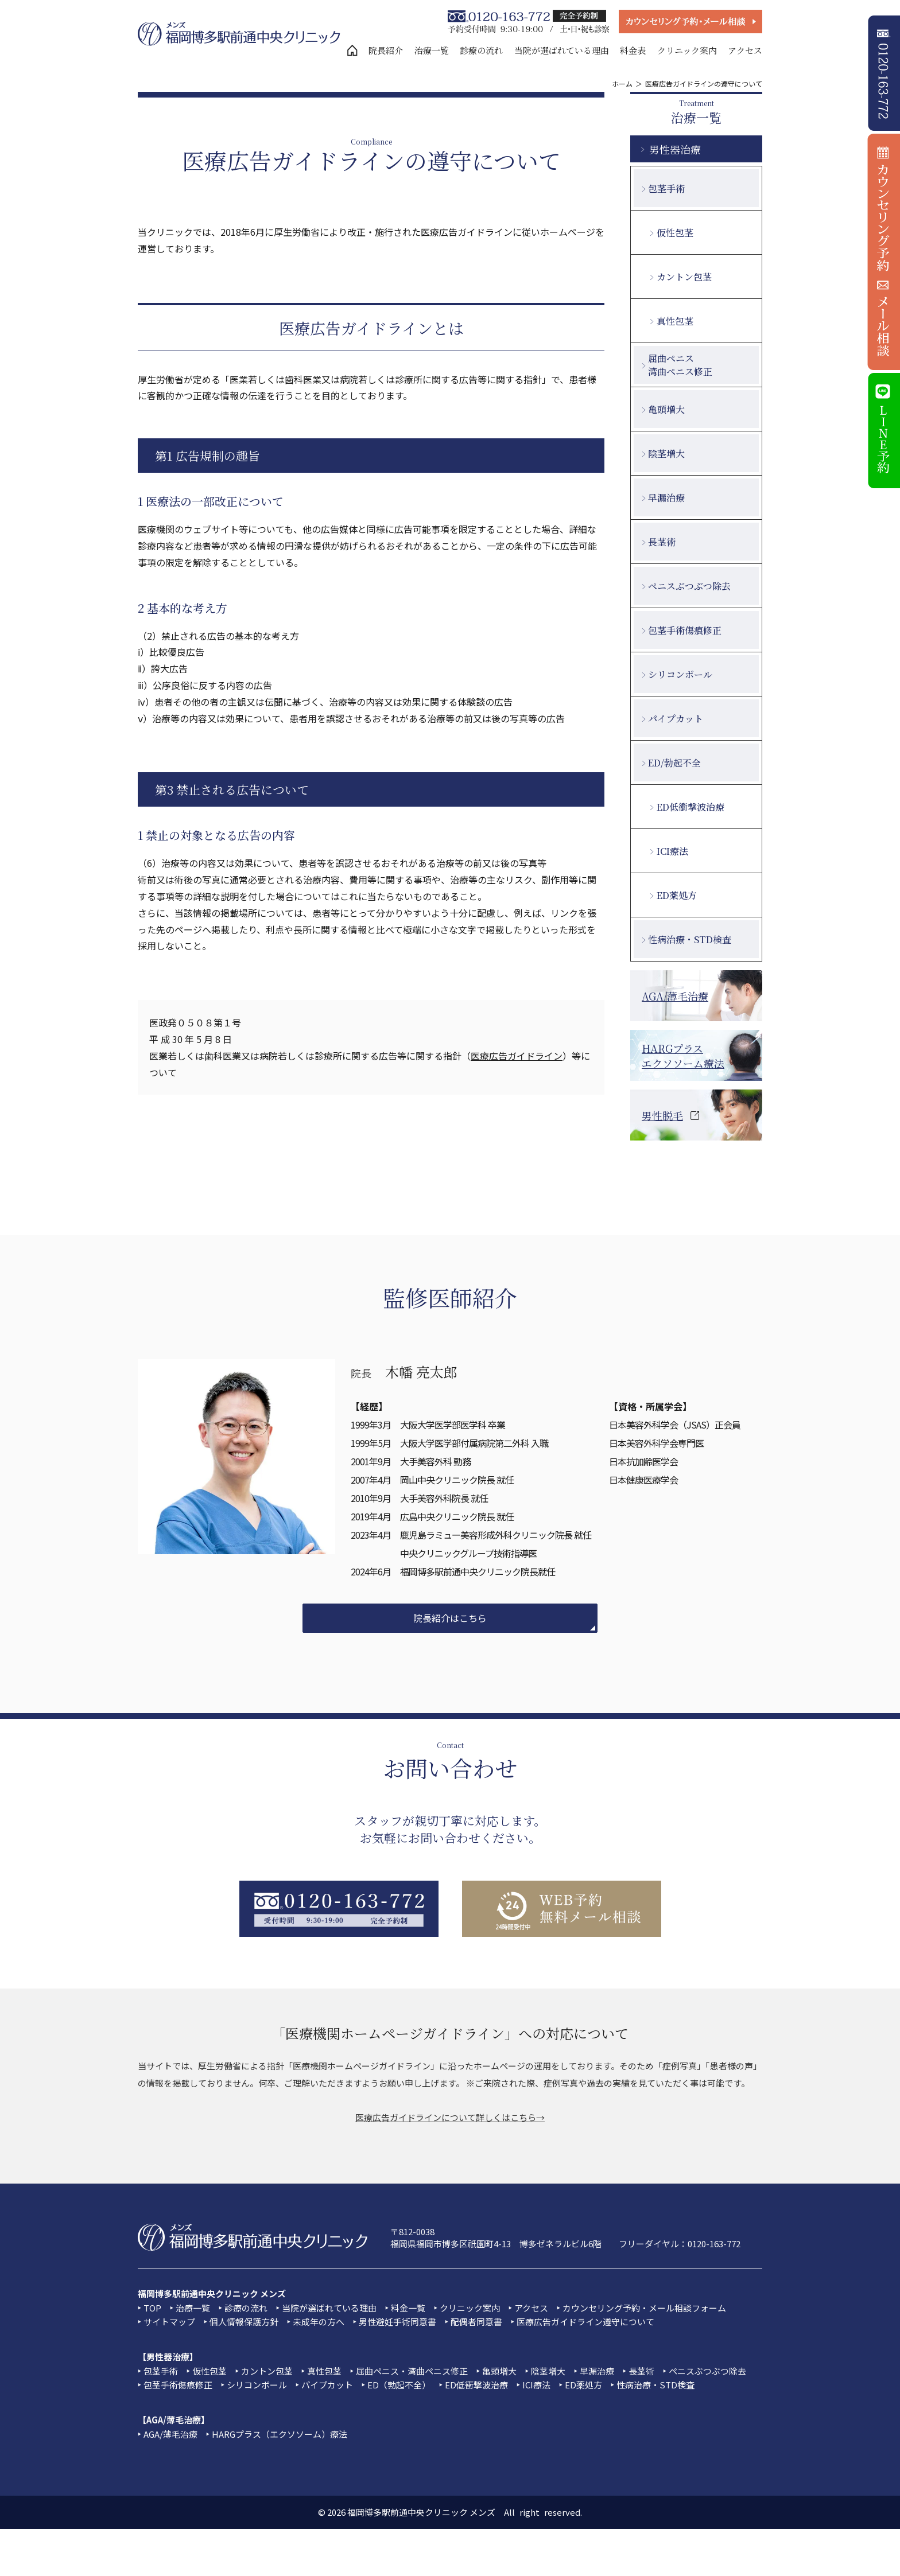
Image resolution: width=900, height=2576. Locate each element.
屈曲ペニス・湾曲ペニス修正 (412, 2371)
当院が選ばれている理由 (561, 50)
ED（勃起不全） (398, 2385)
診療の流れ (481, 50)
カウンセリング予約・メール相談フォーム (644, 2308)
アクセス (745, 50)
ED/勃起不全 (674, 762)
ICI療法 (672, 851)
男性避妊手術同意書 (397, 2322)
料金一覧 (408, 2308)
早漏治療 (666, 497)
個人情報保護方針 (244, 2322)
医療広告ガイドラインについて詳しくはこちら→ (450, 2117)
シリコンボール (680, 674)
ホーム (622, 83)
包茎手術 (666, 188)
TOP (152, 2308)
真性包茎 (675, 321)
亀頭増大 (666, 409)
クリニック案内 (687, 50)
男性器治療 (675, 149)
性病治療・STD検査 (689, 939)
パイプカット (675, 718)
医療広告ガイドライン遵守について (585, 2322)
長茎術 (662, 541)
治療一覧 (431, 50)
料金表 (633, 50)
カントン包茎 (684, 276)
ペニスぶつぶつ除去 (689, 586)
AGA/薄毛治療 (675, 996)
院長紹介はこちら (450, 1618)
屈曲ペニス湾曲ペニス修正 (680, 365)
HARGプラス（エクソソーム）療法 (279, 2434)
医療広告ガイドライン (516, 1056)
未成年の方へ (318, 2322)
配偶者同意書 (476, 2322)
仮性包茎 (675, 232)
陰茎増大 (666, 453)
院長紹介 (385, 50)
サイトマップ (169, 2322)
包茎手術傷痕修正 (684, 630)
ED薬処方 (677, 895)
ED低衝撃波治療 (690, 807)
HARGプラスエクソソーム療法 (683, 1056)
